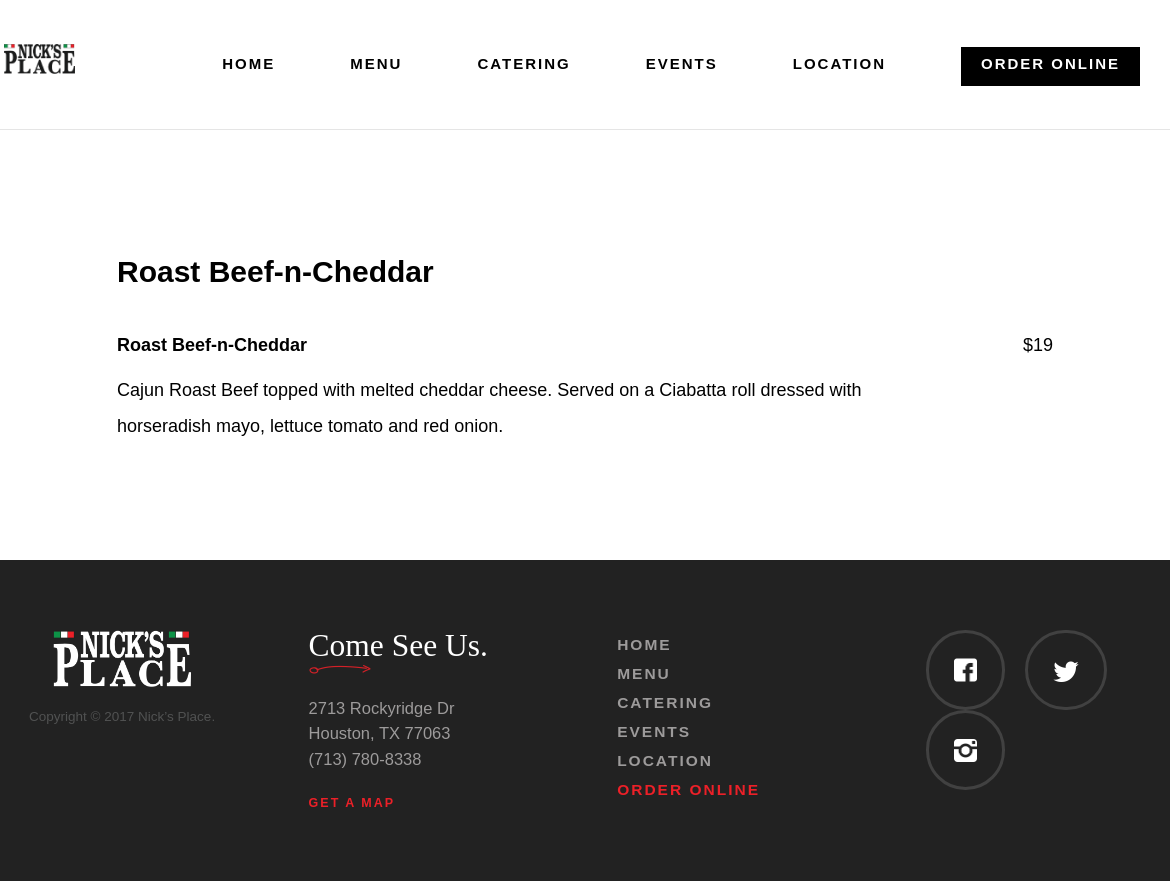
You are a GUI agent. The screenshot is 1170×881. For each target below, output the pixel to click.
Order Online (1050, 63)
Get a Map (352, 803)
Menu (376, 64)
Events (682, 64)
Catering (523, 64)
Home (248, 64)
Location (839, 64)
